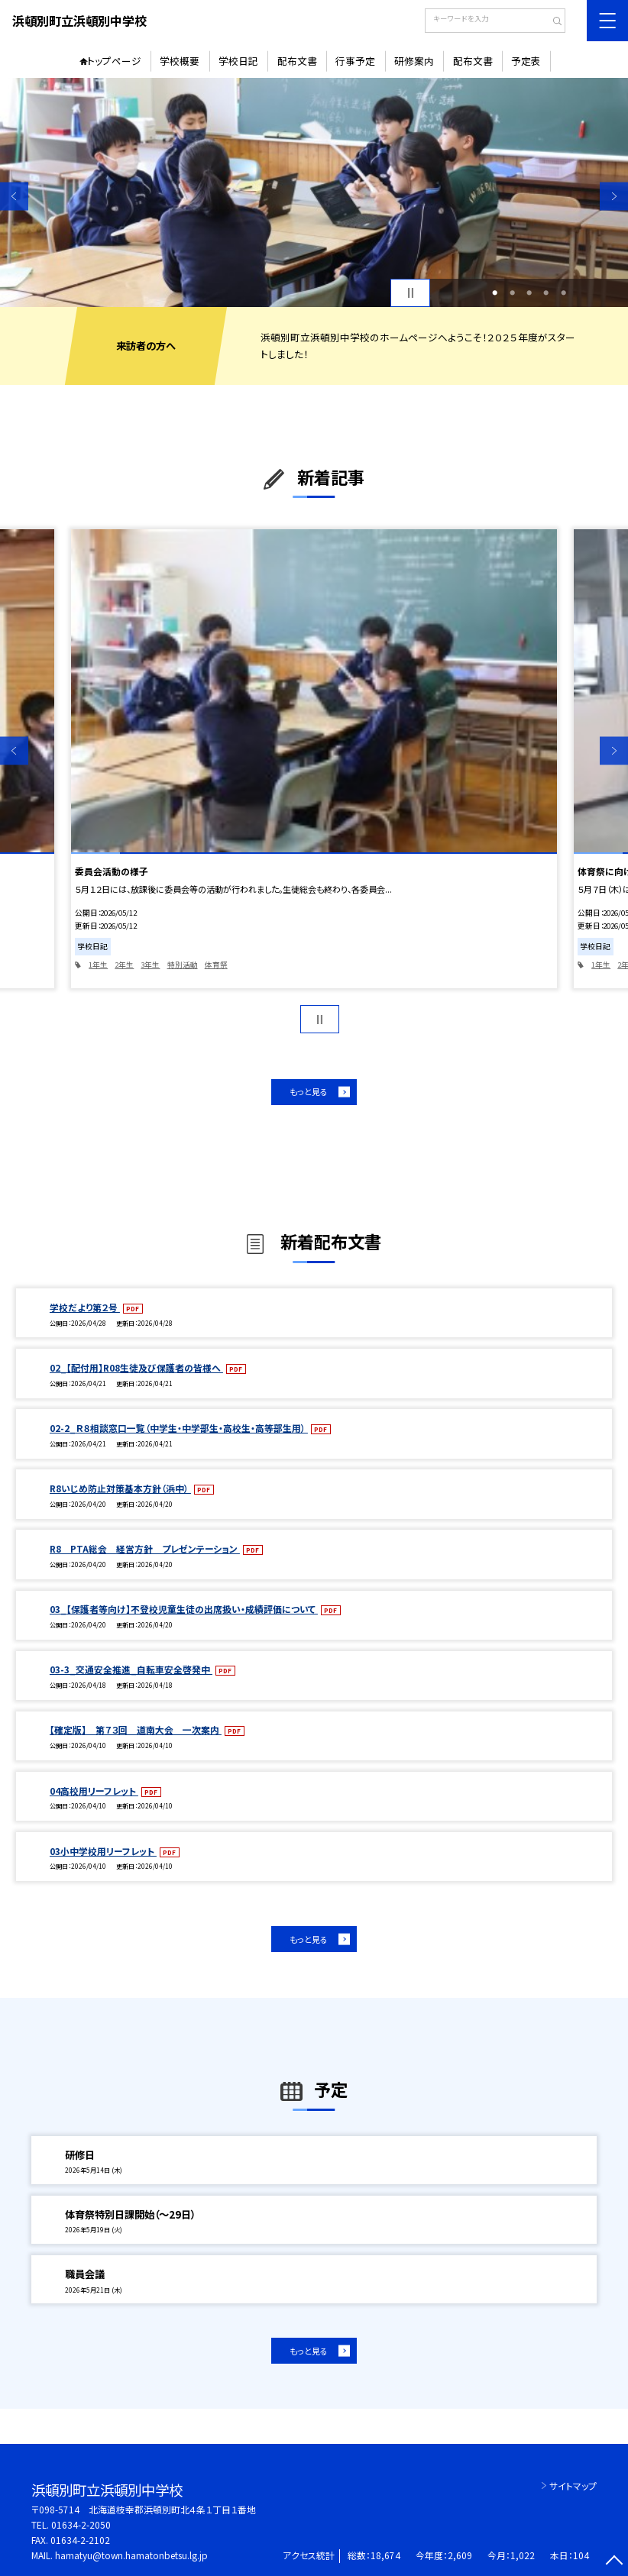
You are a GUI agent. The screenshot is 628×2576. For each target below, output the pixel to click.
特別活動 (182, 964)
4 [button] (546, 292)
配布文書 (297, 60)
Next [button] (614, 196)
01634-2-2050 (81, 2524)
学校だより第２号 (85, 1307)
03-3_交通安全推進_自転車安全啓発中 (131, 1669)
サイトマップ (573, 2485)
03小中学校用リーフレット (103, 1850)
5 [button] (563, 292)
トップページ (114, 60)
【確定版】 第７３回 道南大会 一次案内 (136, 1729)
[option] (314, 192)
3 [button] (529, 292)
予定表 (526, 60)
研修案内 (414, 60)
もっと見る (309, 1091)
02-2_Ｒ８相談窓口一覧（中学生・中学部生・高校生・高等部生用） (179, 1427)
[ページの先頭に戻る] (614, 2562)
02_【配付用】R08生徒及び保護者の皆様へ (136, 1367)
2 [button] (512, 292)
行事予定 (355, 60)
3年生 (150, 964)
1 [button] (494, 292)
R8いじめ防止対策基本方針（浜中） (120, 1488)
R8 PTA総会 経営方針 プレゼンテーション (145, 1548)
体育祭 (216, 964)
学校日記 (238, 60)
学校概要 (179, 60)
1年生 (98, 964)
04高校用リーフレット (94, 1790)
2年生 (124, 964)
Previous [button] (14, 196)
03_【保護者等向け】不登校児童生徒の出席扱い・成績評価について (184, 1608)
